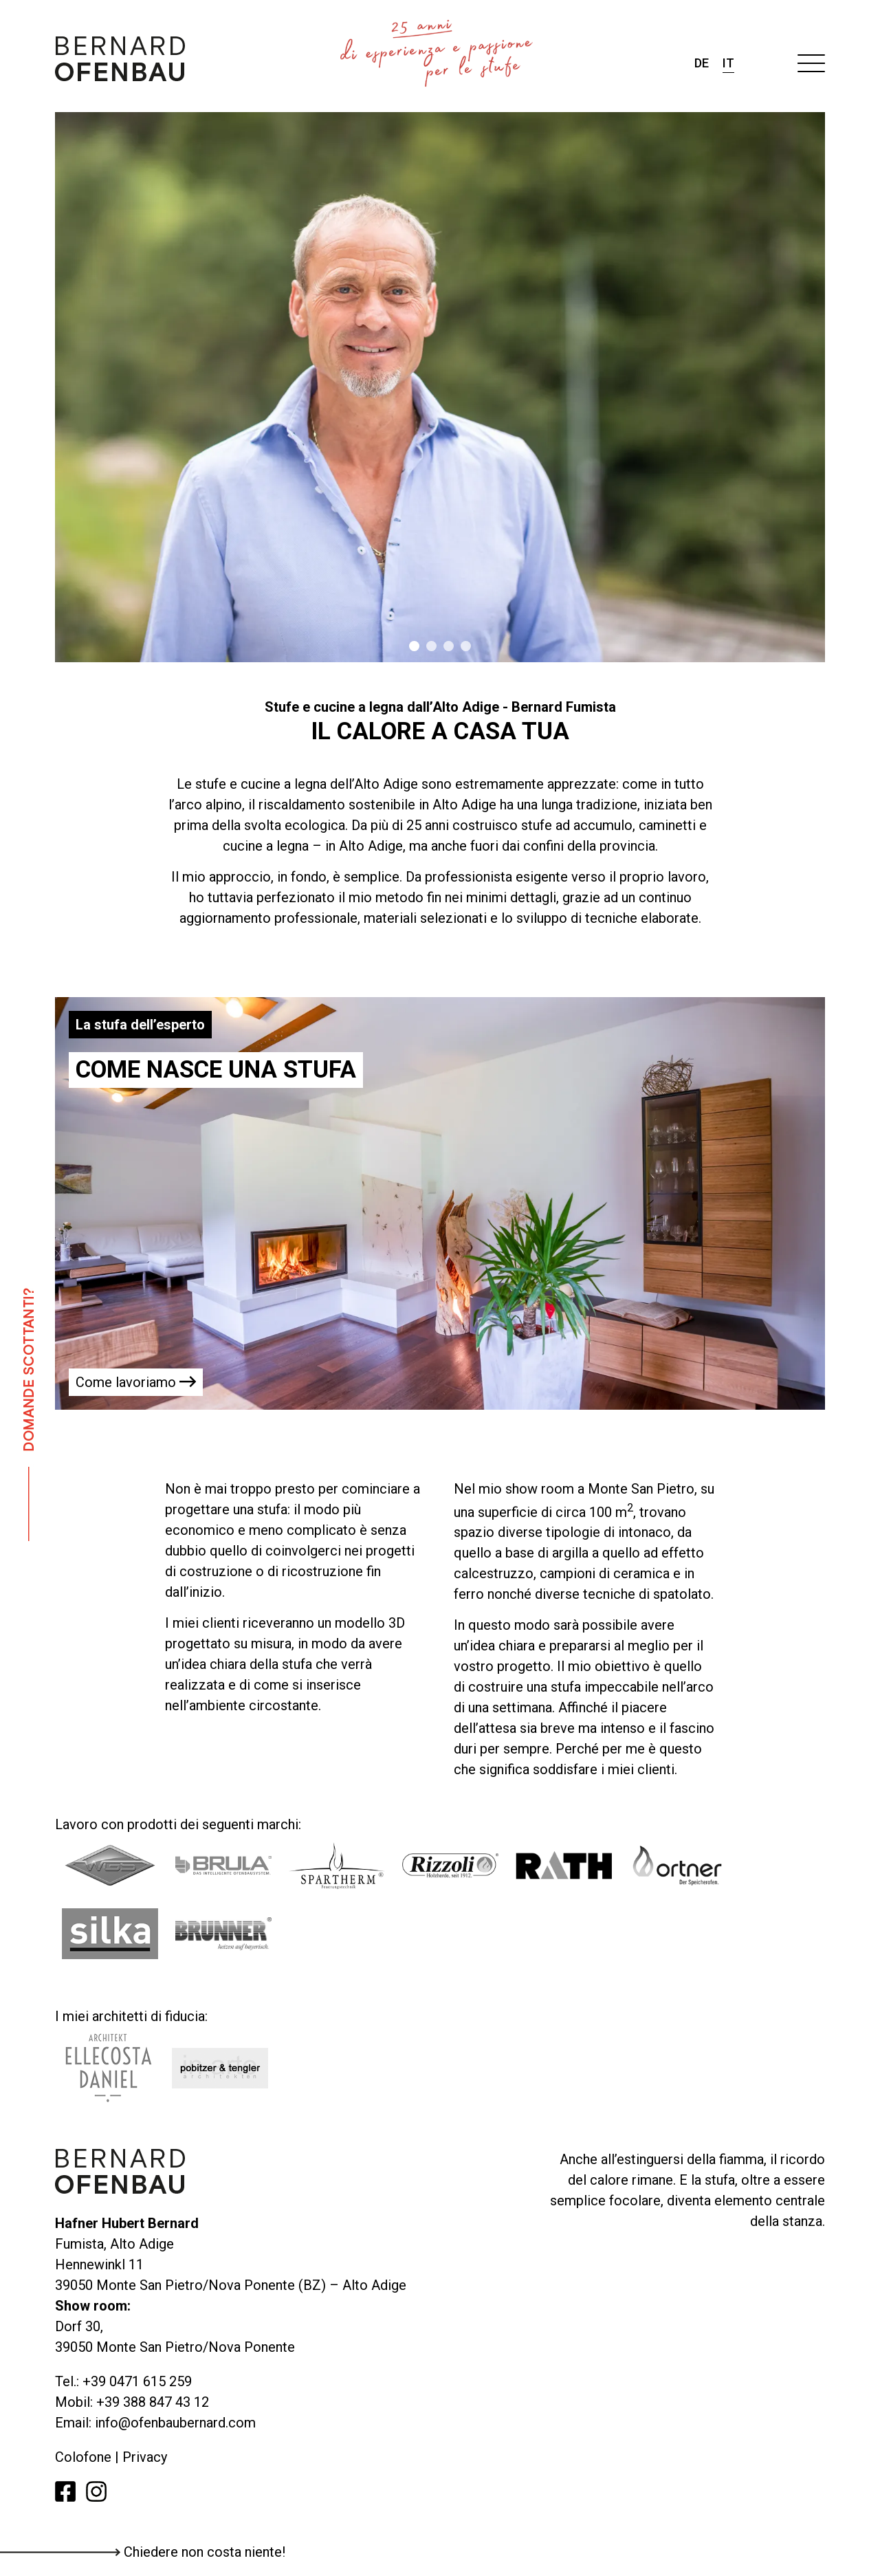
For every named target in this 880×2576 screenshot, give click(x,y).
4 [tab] (466, 646)
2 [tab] (431, 646)
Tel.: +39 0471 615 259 (123, 2381)
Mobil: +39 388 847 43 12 (132, 2402)
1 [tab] (414, 646)
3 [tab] (448, 646)
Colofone (85, 2457)
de (701, 63)
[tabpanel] (440, 387)
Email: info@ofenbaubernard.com (155, 2422)
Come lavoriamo (136, 1382)
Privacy (144, 2457)
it (728, 63)
